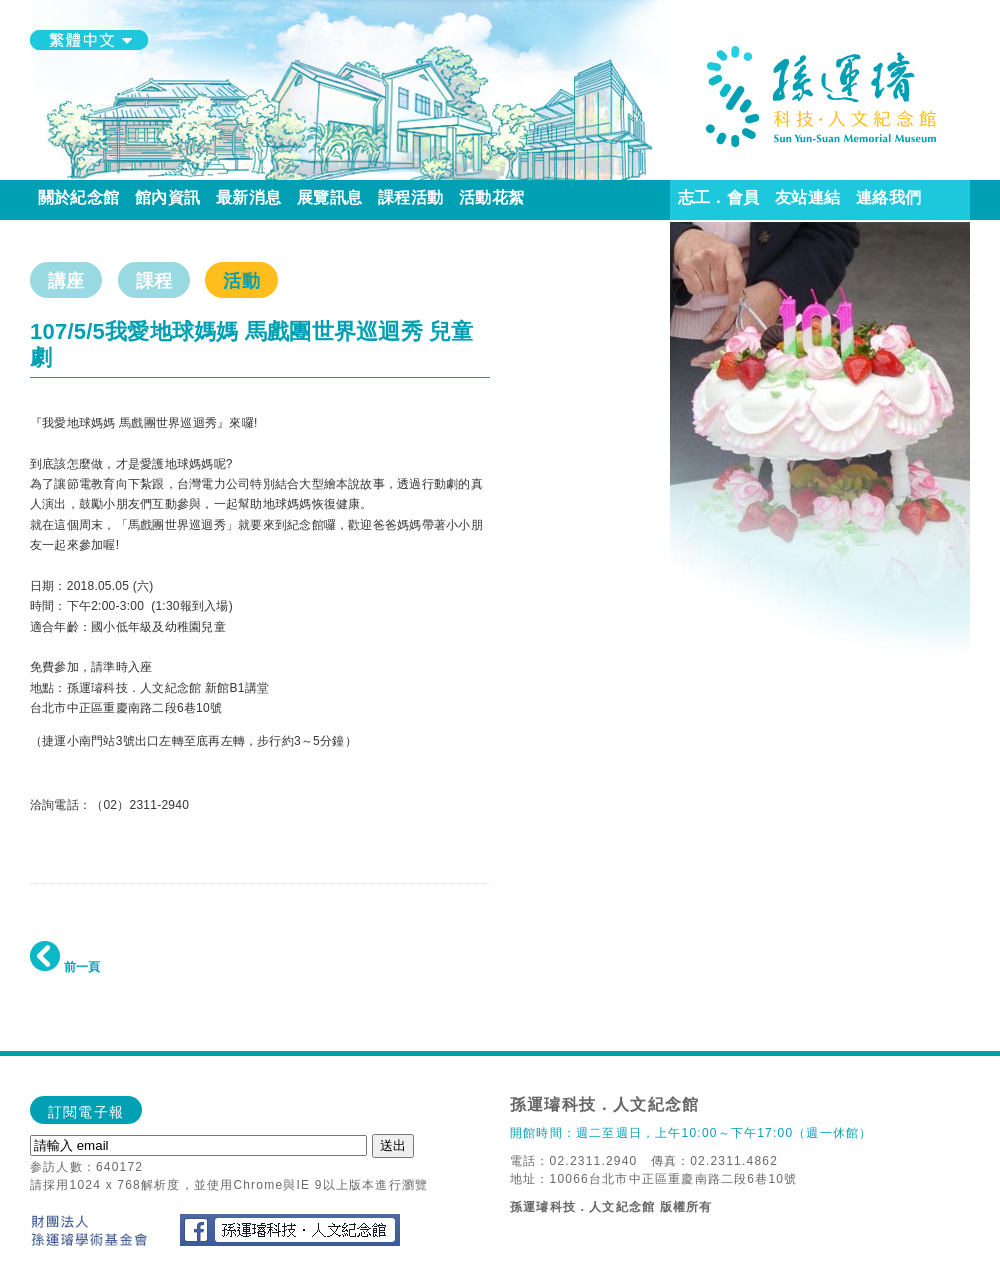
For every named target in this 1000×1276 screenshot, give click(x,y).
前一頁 (65, 967)
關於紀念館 (78, 197)
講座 (66, 281)
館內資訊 (167, 197)
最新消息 (248, 197)
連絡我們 (888, 197)
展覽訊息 (329, 197)
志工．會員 (718, 197)
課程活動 (410, 197)
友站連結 (807, 197)
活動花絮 (491, 197)
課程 (154, 281)
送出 (393, 1145)
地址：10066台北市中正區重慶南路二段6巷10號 (653, 1179)
